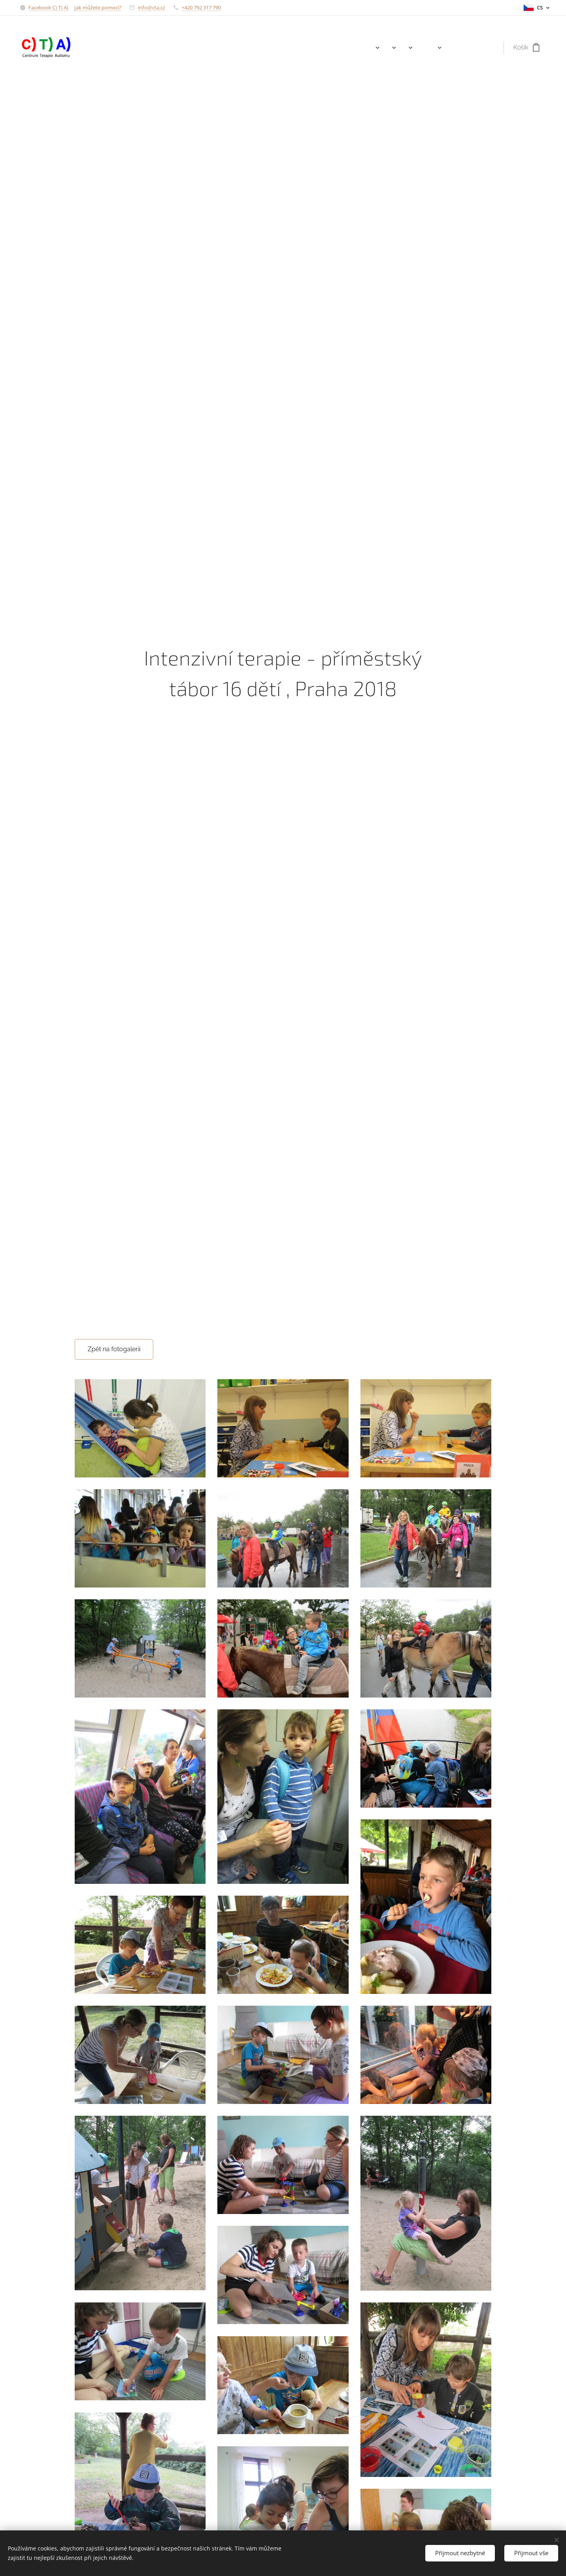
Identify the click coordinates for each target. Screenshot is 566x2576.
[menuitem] (362, 47)
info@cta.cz (151, 7)
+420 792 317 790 (201, 7)
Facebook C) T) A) (48, 7)
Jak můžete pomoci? (97, 7)
